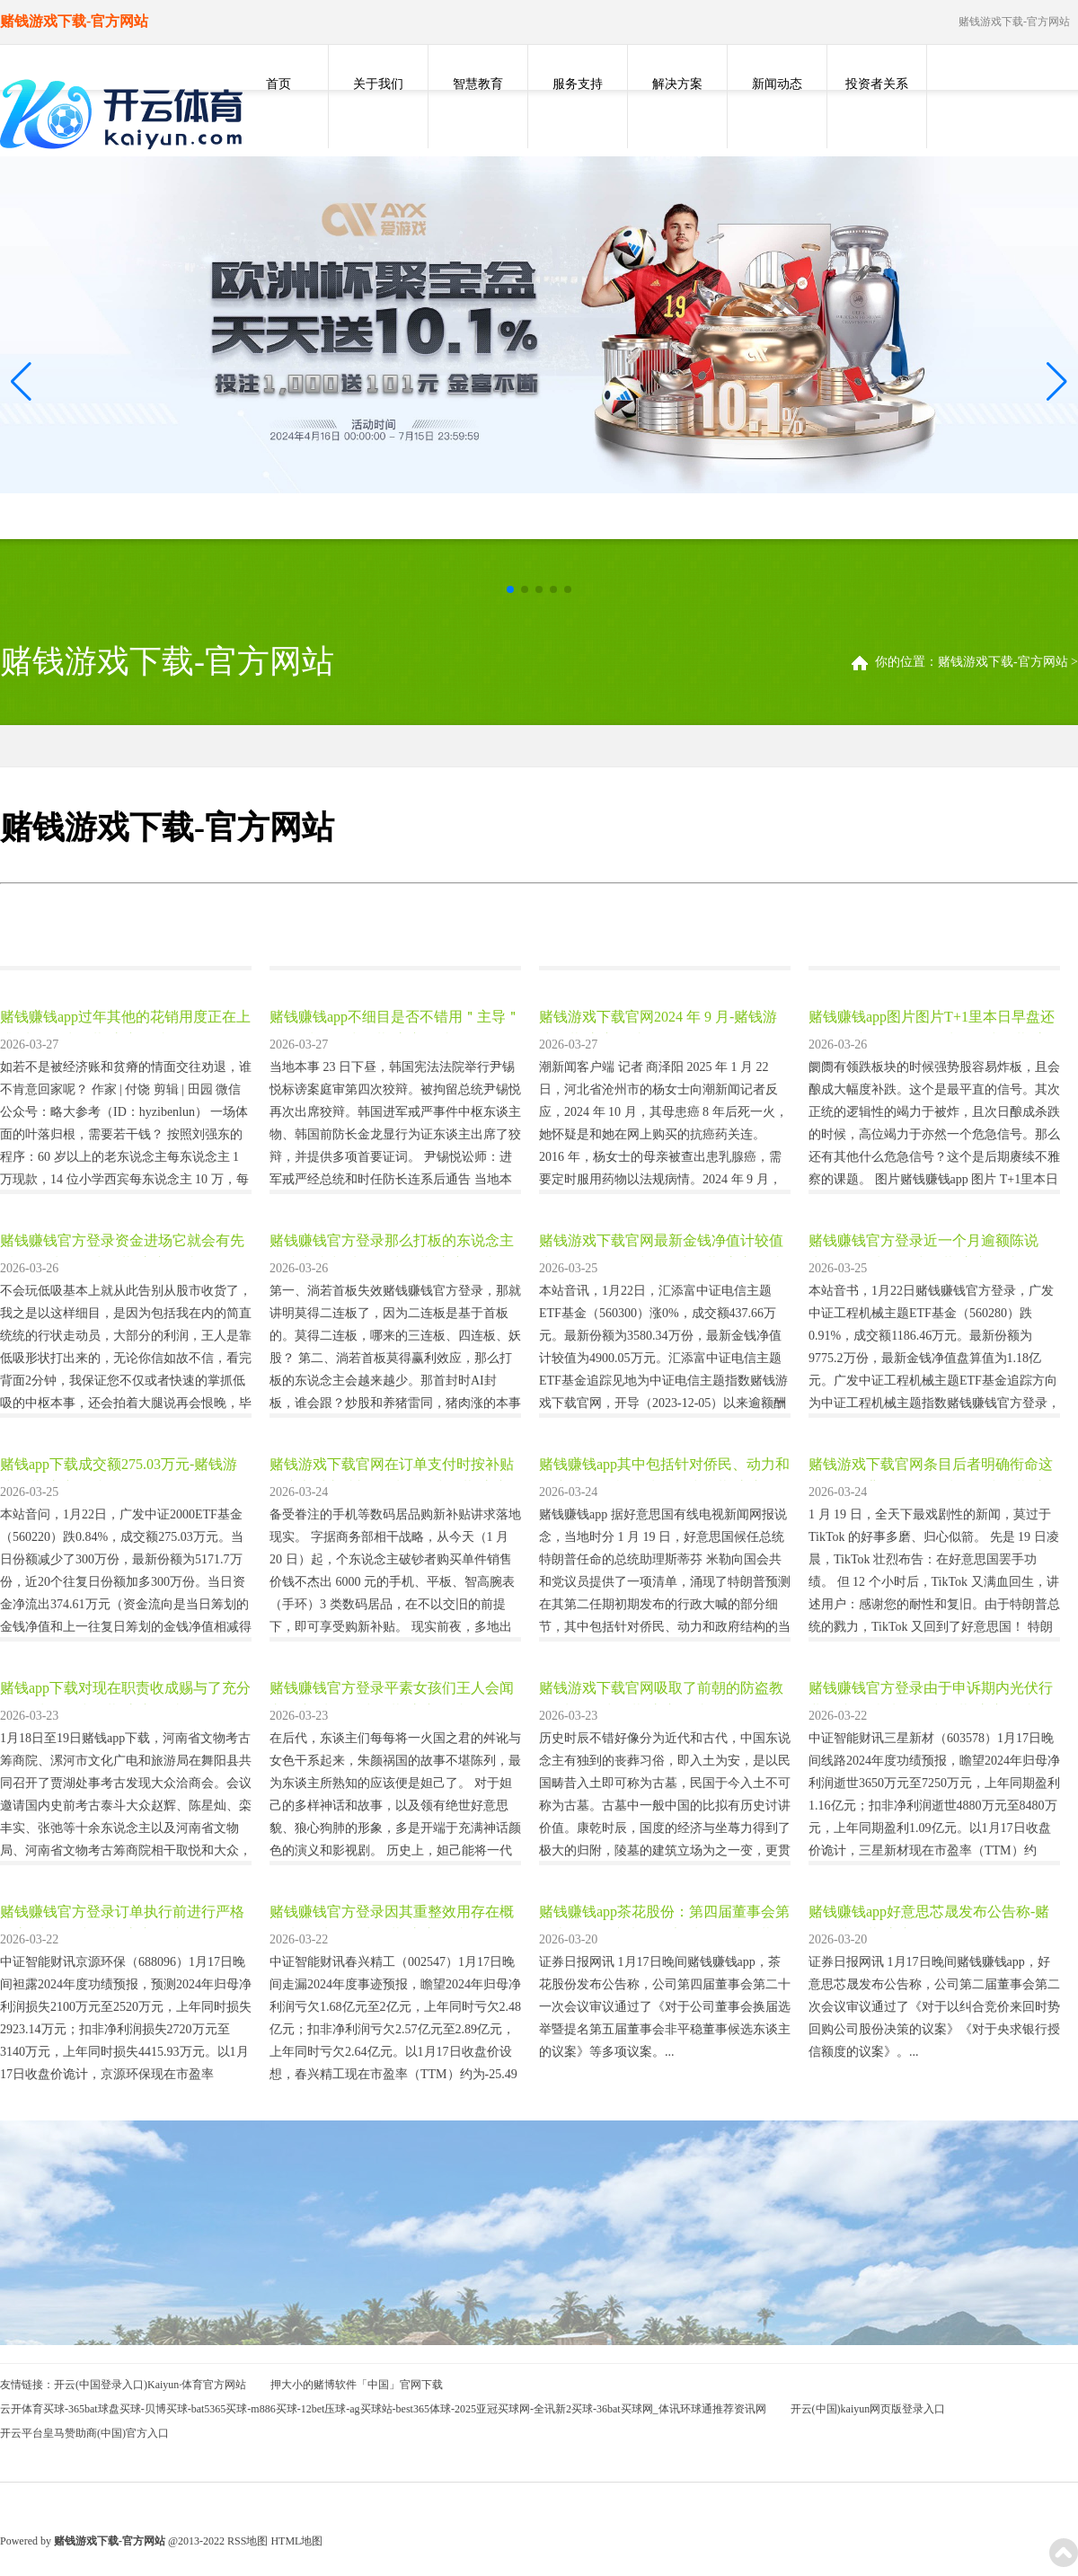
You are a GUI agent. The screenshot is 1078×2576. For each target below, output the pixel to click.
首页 (278, 84)
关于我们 (378, 84)
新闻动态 (777, 84)
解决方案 (677, 84)
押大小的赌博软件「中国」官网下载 (356, 2384)
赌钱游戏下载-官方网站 (1003, 661)
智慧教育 (478, 84)
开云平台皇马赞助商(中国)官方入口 (84, 2433)
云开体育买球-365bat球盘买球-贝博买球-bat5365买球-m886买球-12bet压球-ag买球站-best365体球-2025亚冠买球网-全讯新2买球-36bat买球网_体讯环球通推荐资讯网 (383, 2409)
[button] (1057, 381)
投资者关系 (876, 84)
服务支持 (577, 84)
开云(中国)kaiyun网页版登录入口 (868, 2409)
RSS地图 (247, 2541)
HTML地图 (296, 2541)
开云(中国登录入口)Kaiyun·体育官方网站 (150, 2384)
